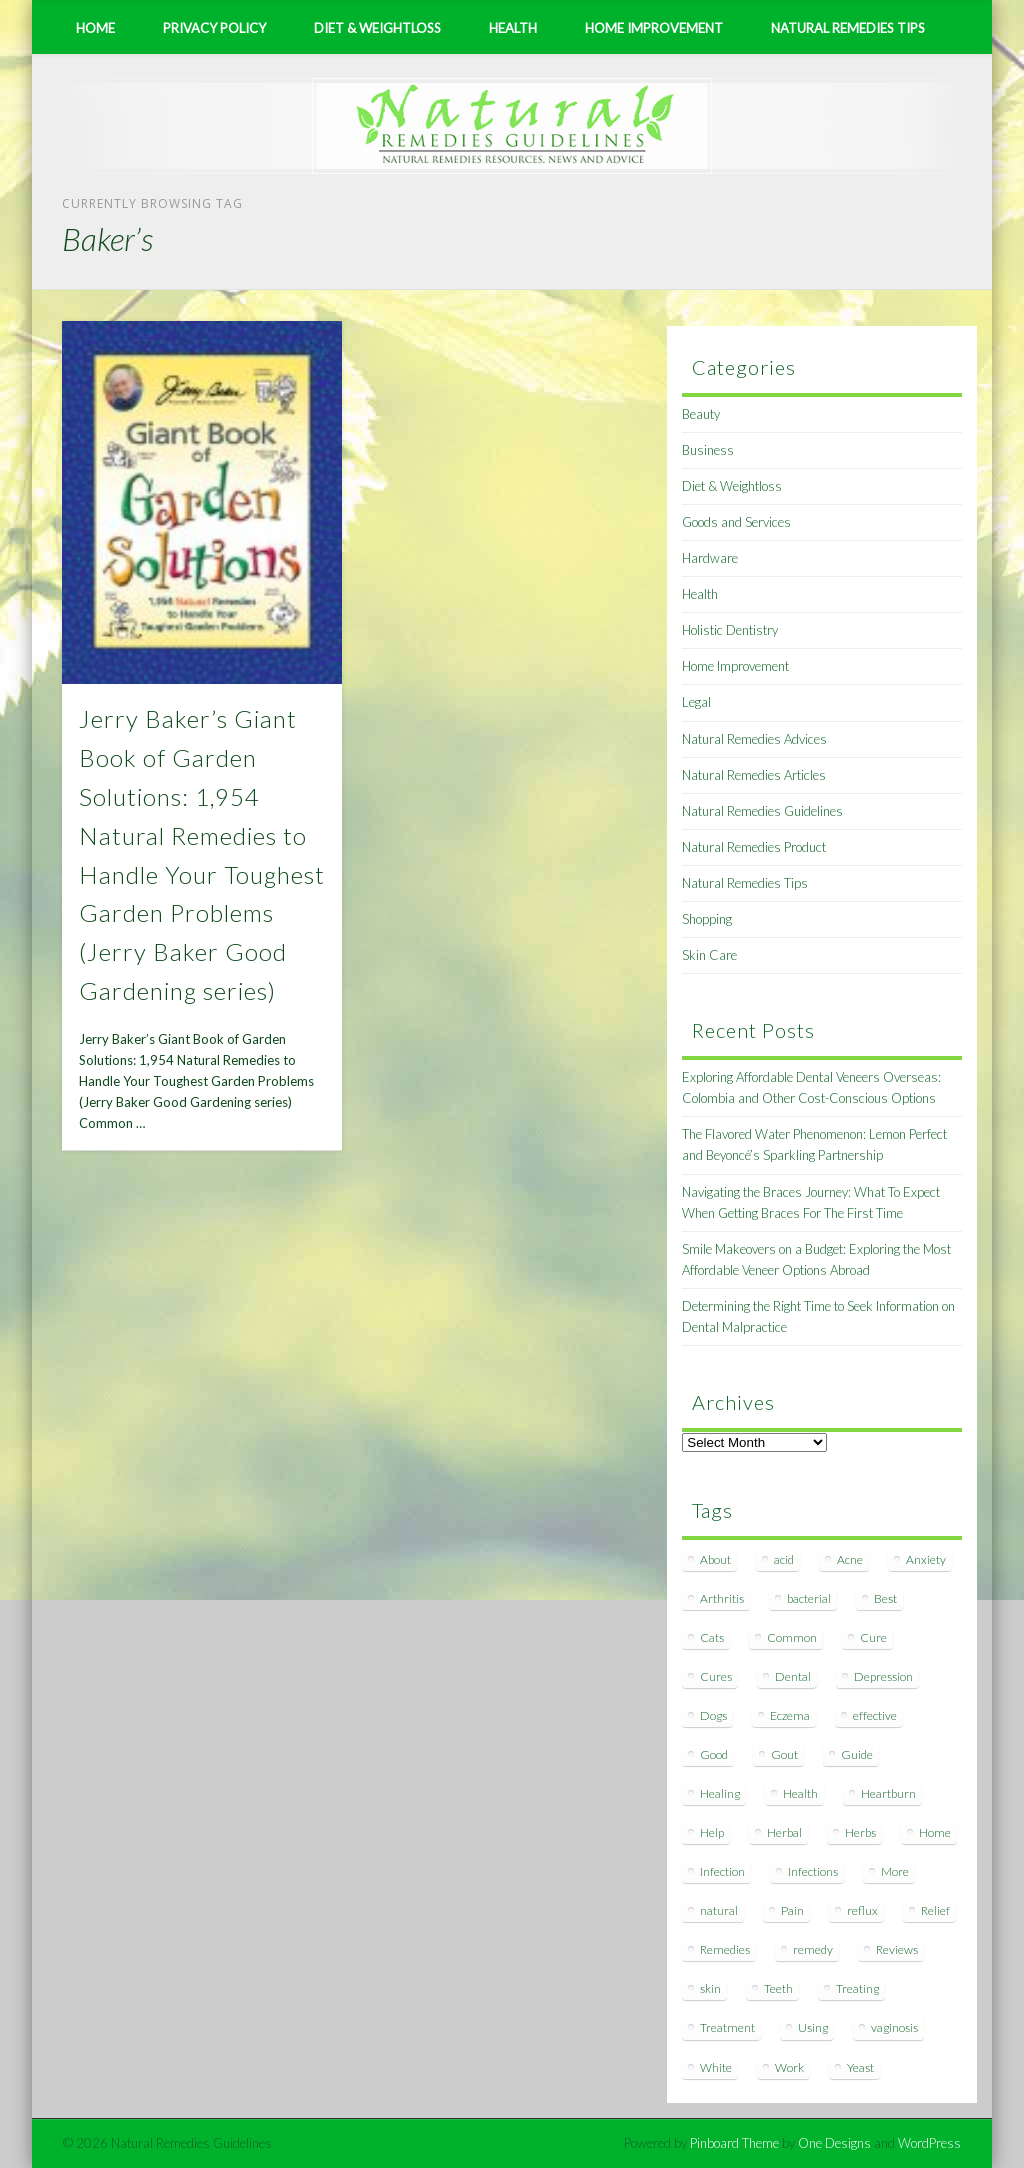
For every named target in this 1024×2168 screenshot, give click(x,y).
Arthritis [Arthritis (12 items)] (722, 1598)
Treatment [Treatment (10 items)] (727, 2027)
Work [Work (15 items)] (789, 2067)
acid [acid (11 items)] (784, 1559)
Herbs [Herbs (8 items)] (860, 1832)
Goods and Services (736, 522)
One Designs (834, 2143)
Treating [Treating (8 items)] (857, 1988)
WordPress (929, 2143)
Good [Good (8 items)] (714, 1754)
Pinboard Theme (734, 2143)
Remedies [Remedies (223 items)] (725, 1949)
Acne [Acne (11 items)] (850, 1559)
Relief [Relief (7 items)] (935, 1910)
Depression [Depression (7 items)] (883, 1676)
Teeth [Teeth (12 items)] (778, 1988)
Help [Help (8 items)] (712, 1832)
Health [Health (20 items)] (800, 1793)
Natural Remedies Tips (848, 28)
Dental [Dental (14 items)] (793, 1676)
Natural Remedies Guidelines (762, 811)
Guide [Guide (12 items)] (857, 1754)
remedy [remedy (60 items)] (813, 1949)
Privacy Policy (214, 28)
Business (708, 450)
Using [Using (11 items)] (813, 2027)
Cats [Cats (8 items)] (712, 1637)
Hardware (710, 558)
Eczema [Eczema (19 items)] (790, 1715)
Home (95, 28)
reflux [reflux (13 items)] (862, 1910)
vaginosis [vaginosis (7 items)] (894, 2027)
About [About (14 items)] (715, 1559)
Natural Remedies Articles (754, 775)
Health (513, 28)
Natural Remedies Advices (754, 739)
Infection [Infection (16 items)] (722, 1871)
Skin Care (709, 955)
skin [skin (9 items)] (710, 1988)
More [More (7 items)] (895, 1871)
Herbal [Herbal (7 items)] (784, 1832)
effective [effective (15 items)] (875, 1715)
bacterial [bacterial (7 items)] (809, 1598)
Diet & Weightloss (377, 28)
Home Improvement (654, 28)
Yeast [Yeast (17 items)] (860, 2067)
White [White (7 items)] (716, 2067)
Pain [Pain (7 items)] (792, 1910)
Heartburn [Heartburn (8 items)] (888, 1793)
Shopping (707, 919)
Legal (696, 702)
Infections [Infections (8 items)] (813, 1871)
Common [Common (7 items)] (792, 1637)
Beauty (701, 414)
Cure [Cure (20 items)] (873, 1637)
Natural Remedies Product (754, 847)
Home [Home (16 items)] (935, 1832)
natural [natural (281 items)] (719, 1910)
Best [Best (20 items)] (885, 1598)
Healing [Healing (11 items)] (720, 1793)
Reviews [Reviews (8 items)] (897, 1949)
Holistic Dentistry (730, 630)
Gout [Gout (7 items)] (784, 1754)
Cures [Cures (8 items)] (716, 1676)
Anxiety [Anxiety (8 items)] (926, 1559)
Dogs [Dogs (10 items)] (713, 1715)
